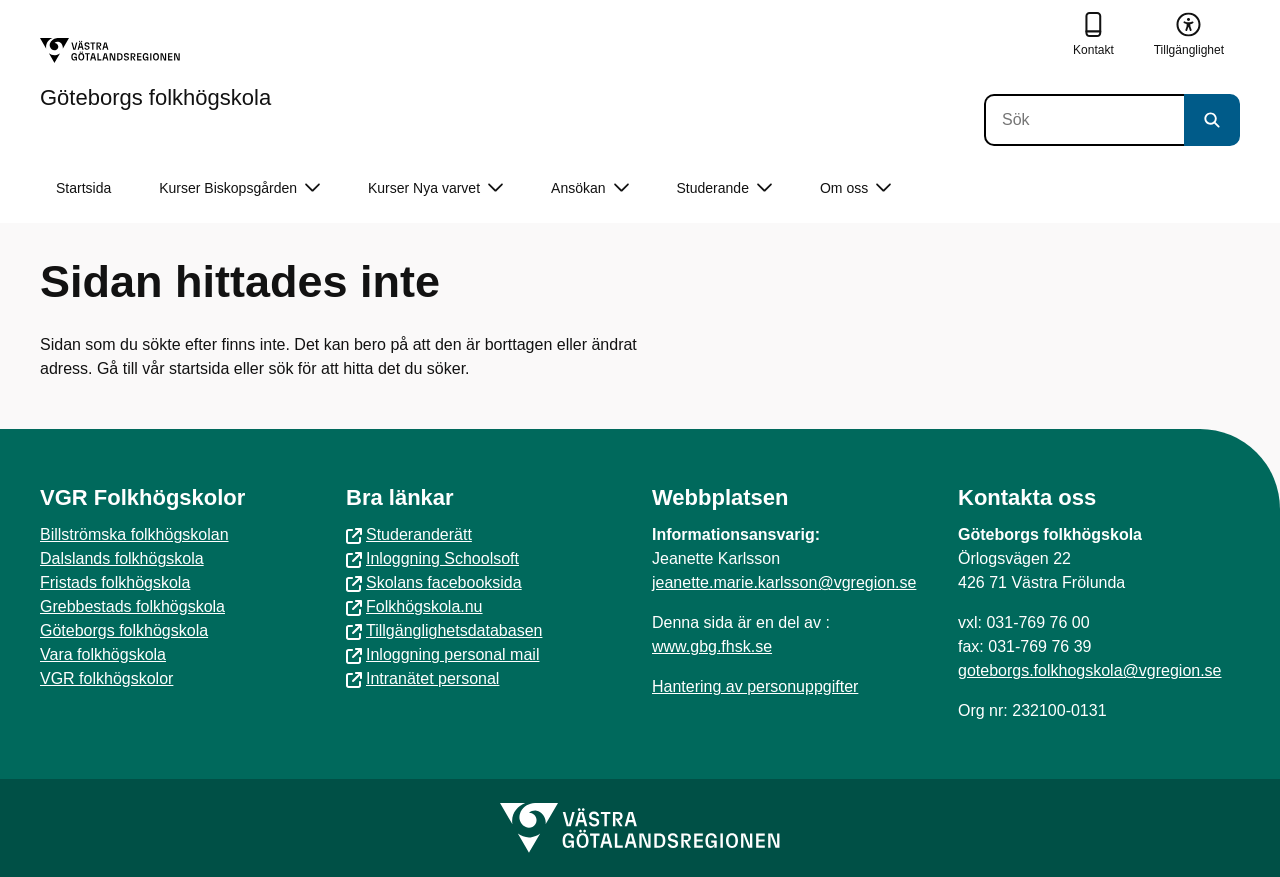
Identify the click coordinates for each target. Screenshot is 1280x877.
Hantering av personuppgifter (755, 686)
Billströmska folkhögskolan (134, 534)
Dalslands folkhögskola (122, 558)
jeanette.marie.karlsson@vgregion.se (784, 582)
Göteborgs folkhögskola (124, 630)
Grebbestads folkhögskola (132, 606)
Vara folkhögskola (103, 654)
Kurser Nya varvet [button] (435, 188)
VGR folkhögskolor (106, 678)
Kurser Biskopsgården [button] (239, 188)
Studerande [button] (724, 188)
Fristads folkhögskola (115, 582)
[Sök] (1084, 120)
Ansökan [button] (589, 188)
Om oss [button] (855, 188)
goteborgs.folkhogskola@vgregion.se (1090, 670)
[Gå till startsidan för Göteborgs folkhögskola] (155, 73)
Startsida (83, 188)
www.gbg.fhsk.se (712, 646)
